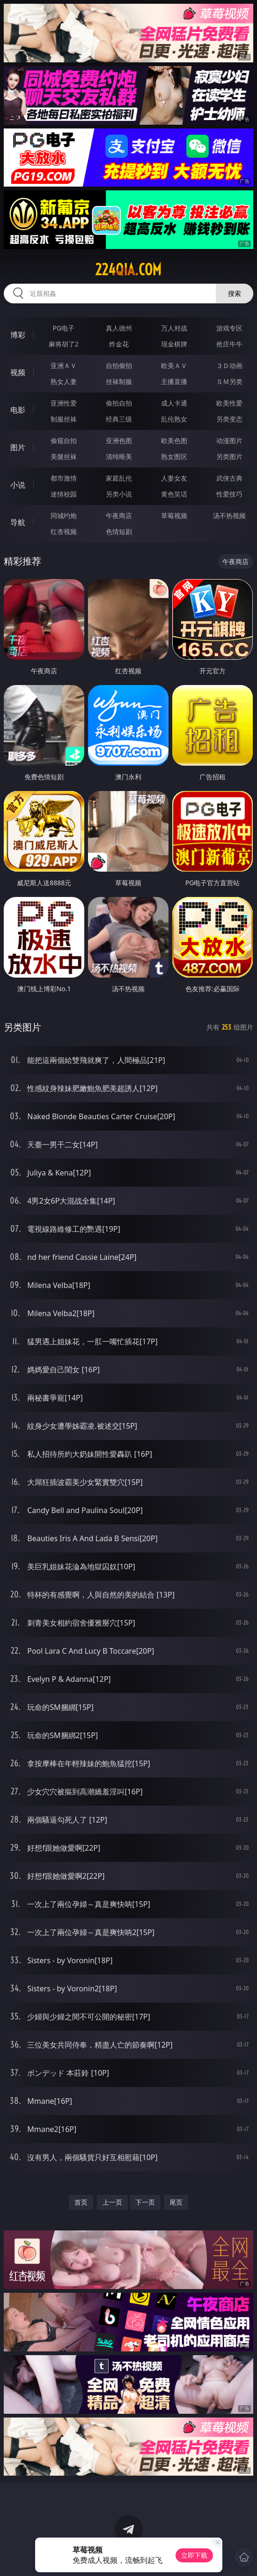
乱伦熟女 (174, 418)
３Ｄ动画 (229, 365)
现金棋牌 (174, 343)
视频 (17, 372)
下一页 (145, 2202)
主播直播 (174, 381)
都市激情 (64, 478)
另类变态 (229, 418)
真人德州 (119, 328)
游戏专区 (229, 328)
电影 (17, 410)
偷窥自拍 (64, 440)
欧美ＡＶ (174, 365)
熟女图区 (174, 456)
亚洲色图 (119, 440)
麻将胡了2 (64, 343)
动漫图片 (229, 440)
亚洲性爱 (64, 403)
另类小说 (119, 494)
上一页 (112, 2202)
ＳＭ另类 (229, 381)
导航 (17, 522)
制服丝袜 (64, 418)
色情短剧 (119, 531)
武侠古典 (229, 478)
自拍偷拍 (119, 365)
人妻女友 (174, 478)
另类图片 (229, 456)
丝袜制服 (119, 381)
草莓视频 (174, 515)
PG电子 (64, 328)
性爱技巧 (229, 494)
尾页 (176, 2202)
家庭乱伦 (119, 478)
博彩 (17, 335)
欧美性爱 (229, 403)
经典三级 (119, 418)
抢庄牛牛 (229, 343)
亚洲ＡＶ (64, 365)
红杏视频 (64, 531)
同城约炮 (64, 515)
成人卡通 (174, 403)
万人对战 (174, 328)
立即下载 (194, 2555)
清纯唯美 (119, 456)
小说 (17, 485)
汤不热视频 (229, 515)
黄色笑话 (174, 494)
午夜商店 (119, 515)
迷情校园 (64, 494)
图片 (17, 447)
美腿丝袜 (64, 456)
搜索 (234, 293)
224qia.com (128, 269)
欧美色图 (174, 440)
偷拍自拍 (119, 403)
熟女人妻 (64, 381)
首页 (81, 2202)
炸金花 (119, 343)
